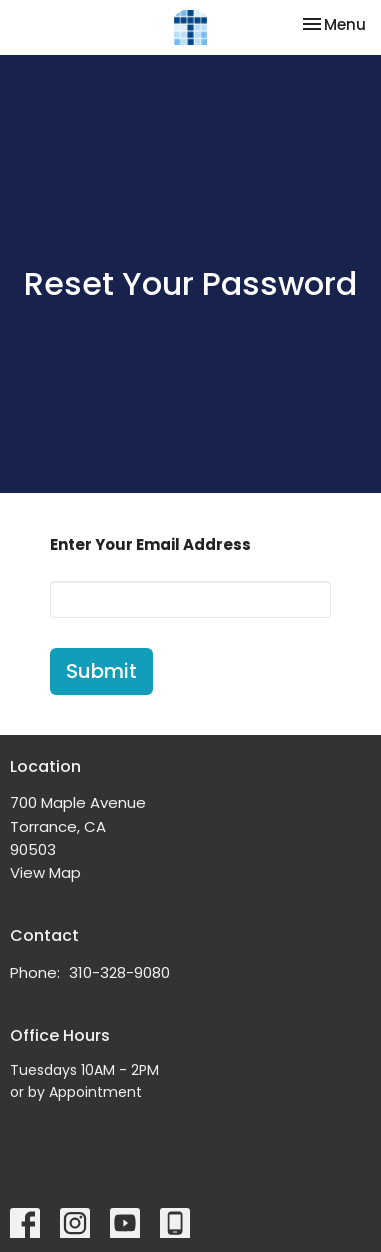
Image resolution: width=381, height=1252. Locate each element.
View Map (45, 872)
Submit (101, 671)
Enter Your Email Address (150, 544)
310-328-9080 (119, 972)
